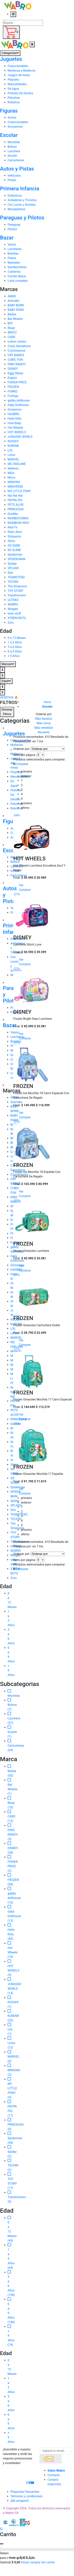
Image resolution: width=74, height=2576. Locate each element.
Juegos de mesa (19, 75)
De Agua (13, 88)
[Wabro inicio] (17, 5)
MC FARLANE (17, 464)
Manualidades (17, 84)
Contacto (53, 2475)
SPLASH (13, 568)
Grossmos (14, 409)
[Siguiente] (2, 675)
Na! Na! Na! (15, 495)
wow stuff (14, 613)
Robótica (14, 102)
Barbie (12, 314)
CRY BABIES (16, 355)
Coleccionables (18, 66)
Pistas (12, 180)
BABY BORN (16, 305)
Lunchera (14, 151)
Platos (12, 258)
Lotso (11, 455)
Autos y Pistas (17, 169)
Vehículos (14, 175)
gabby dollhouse (19, 400)
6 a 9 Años (15, 651)
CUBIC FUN (15, 359)
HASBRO (13, 414)
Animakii (13, 301)
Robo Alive (15, 532)
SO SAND (14, 545)
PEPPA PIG (15, 500)
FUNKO (12, 391)
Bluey (11, 328)
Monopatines (16, 209)
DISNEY (13, 369)
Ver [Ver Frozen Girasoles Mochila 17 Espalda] (21, 1489)
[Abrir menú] (13, 14)
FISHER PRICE (17, 382)
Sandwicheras (17, 267)
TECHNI (13, 582)
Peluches (14, 98)
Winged (13, 609)
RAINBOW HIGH (18, 523)
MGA (11, 473)
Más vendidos (43, 727)
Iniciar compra (31, 2562)
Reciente (44, 732)
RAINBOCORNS (18, 518)
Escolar (9, 135)
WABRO (13, 604)
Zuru (11, 622)
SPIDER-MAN (16, 559)
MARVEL (13, 459)
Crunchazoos (16, 350)
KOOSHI (13, 441)
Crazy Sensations (19, 346)
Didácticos (15, 195)
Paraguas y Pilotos (22, 218)
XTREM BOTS (17, 618)
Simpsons (14, 536)
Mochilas (14, 142)
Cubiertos (14, 271)
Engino (12, 378)
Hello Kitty (14, 418)
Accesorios (15, 126)
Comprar (25, 1493)
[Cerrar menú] (32, 44)
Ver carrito (48, 2562)
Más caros (44, 723)
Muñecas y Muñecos (21, 70)
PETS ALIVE (16, 504)
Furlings (13, 396)
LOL (10, 450)
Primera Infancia (19, 188)
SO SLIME (14, 550)
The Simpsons (17, 586)
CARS (11, 337)
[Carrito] (11, 32)
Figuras (9, 111)
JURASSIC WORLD (20, 436)
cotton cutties (17, 341)
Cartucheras (16, 160)
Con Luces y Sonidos (22, 204)
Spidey (12, 563)
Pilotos (12, 229)
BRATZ (12, 332)
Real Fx (12, 527)
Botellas (13, 253)
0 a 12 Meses (17, 638)
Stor (10, 572)
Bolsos (12, 146)
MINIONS (14, 482)
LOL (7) (10, 2029)
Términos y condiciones (26, 2496)
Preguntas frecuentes (24, 2491)
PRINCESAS (16, 509)
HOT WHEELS (17, 432)
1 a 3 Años (15, 642)
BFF (10, 323)
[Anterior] (2, 670)
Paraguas (14, 224)
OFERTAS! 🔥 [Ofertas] (9, 697)
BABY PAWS (16, 310)
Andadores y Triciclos (22, 200)
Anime (12, 117)
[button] (1, 2543)
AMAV (12, 296)
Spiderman (15, 554)
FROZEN (13, 387)
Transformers (17, 595)
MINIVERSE (15, 486)
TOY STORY (15, 591)
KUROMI (13, 446)
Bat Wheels (15, 319)
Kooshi (12, 155)
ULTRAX (13, 600)
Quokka (13, 514)
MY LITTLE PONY (19, 491)
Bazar (7, 238)
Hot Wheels (15, 427)
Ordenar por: (21, 749)
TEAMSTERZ (16, 577)
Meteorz (13, 468)
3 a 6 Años (15, 647)
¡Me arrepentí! (19, 2501)
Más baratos (43, 718)
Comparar (21, 764)
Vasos (12, 244)
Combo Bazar (17, 276)
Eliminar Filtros (7, 712)
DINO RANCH (17, 364)
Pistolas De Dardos (20, 93)
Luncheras (15, 249)
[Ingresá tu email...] (55, 2450)
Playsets (13, 79)
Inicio (47, 702)
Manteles (14, 262)
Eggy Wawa (15, 373)
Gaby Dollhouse (18, 405)
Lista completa (18, 281)
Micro (11, 477)
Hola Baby (14, 423)
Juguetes (11, 59)
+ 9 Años (14, 656)
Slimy (11, 541)
